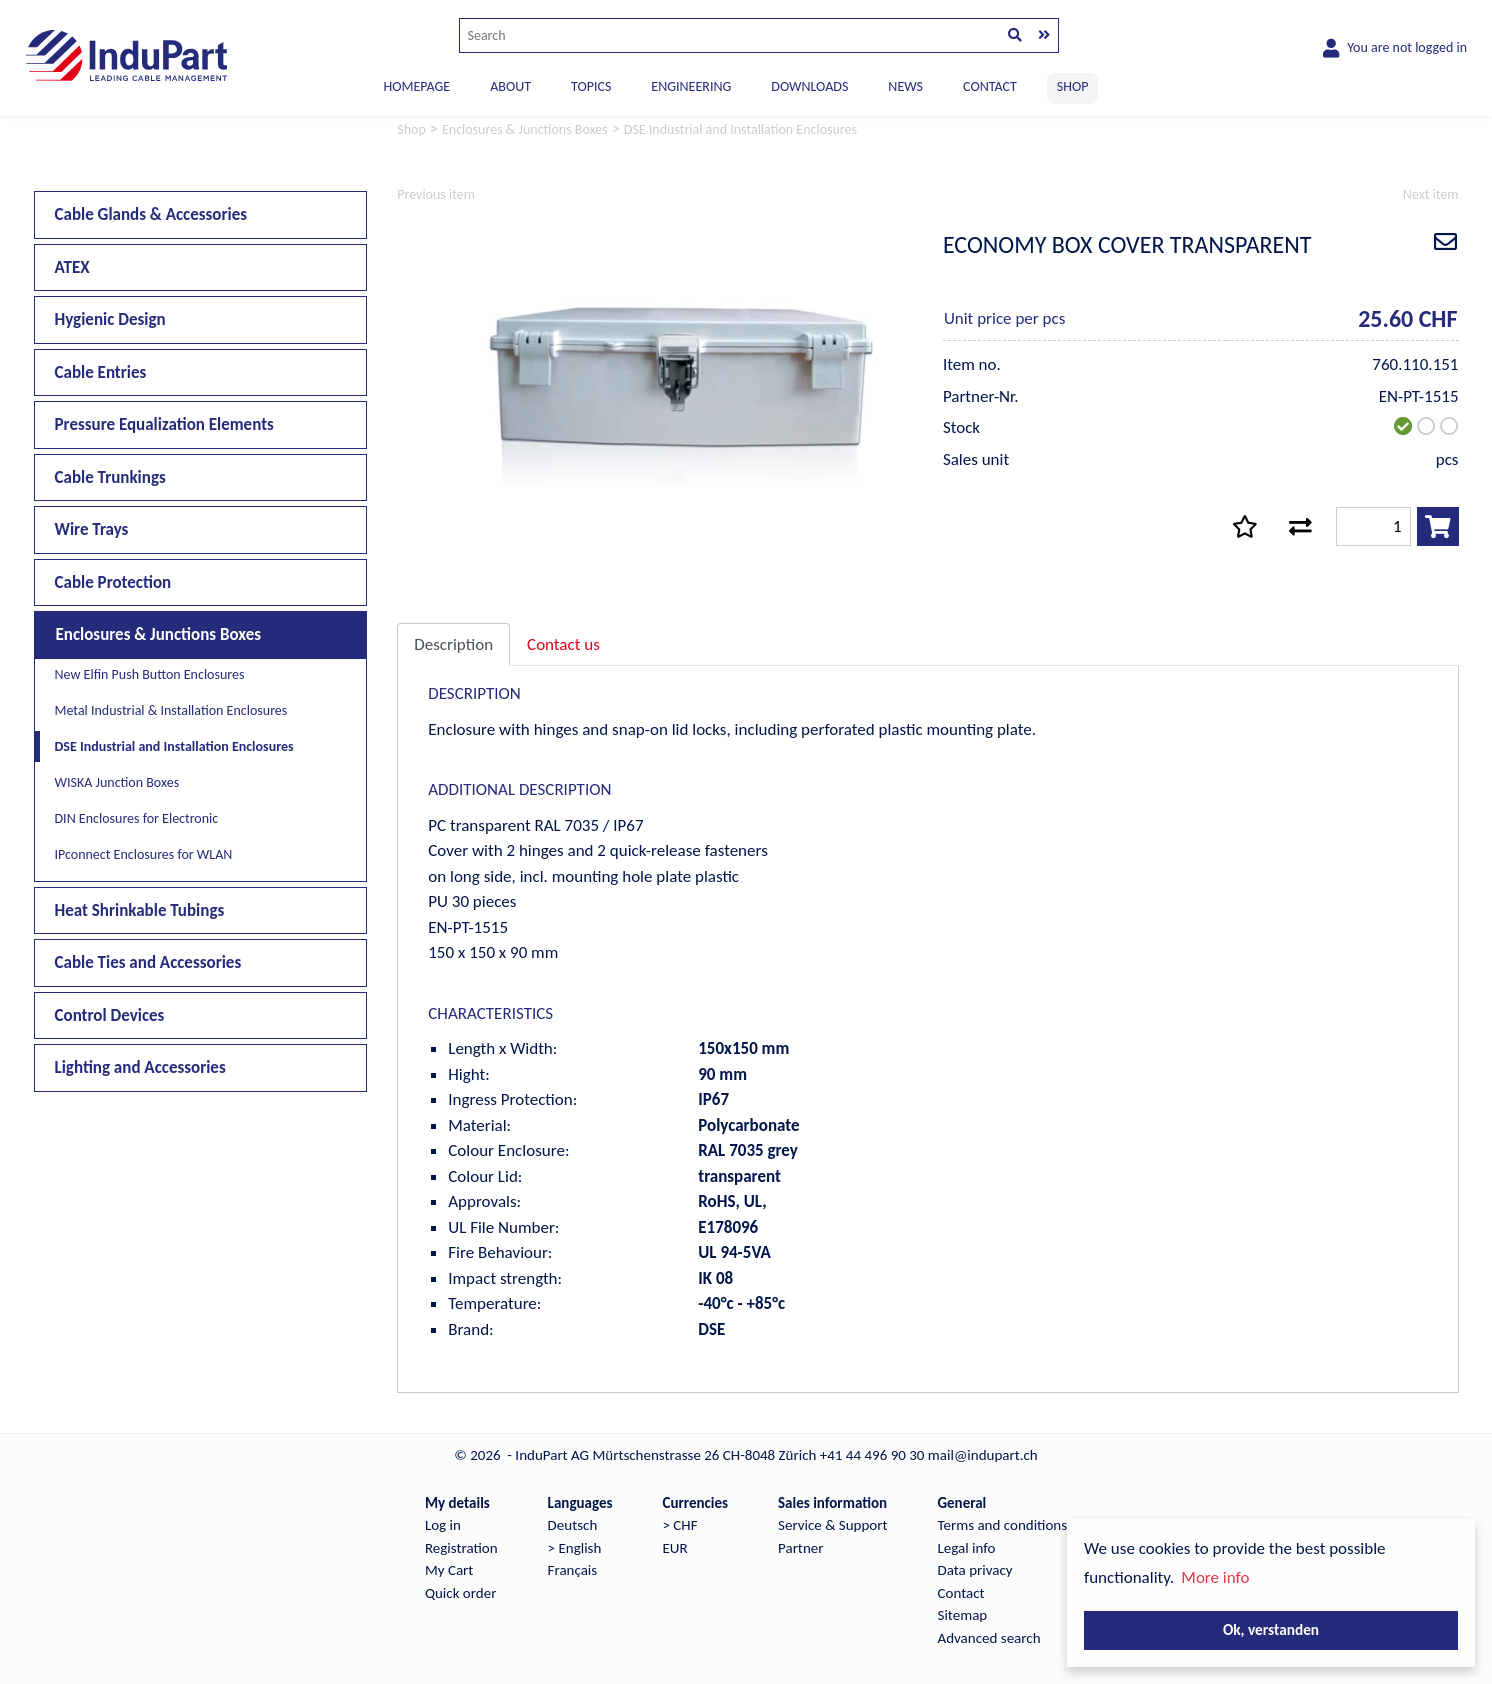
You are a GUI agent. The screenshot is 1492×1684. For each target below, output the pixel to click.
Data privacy (975, 1570)
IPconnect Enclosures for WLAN (144, 854)
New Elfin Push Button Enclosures (150, 674)
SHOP (1073, 86)
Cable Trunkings (110, 477)
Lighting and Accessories (140, 1067)
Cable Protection (113, 582)
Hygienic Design (110, 319)
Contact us (563, 644)
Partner (800, 1548)
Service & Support (832, 1525)
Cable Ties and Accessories (148, 962)
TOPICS (591, 86)
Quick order (460, 1593)
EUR (674, 1548)
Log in (443, 1525)
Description (453, 644)
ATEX (72, 267)
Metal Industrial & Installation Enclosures (171, 710)
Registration (461, 1548)
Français (573, 1570)
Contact (961, 1593)
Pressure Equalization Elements (164, 424)
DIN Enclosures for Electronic (137, 818)
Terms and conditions (1003, 1525)
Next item (1431, 194)
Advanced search (989, 1638)
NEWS (905, 86)
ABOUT (510, 86)
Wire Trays (92, 529)
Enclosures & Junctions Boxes (159, 634)
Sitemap (963, 1615)
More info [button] (1215, 1577)
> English (575, 1548)
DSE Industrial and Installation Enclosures (174, 746)
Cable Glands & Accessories (151, 214)
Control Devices (110, 1015)
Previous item (436, 194)
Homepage (417, 86)
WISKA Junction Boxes (117, 782)
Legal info (967, 1548)
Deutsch (573, 1525)
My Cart (449, 1570)
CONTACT (990, 86)
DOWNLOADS (809, 86)
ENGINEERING (691, 86)
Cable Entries (101, 372)
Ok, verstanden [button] (1271, 1629)
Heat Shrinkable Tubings (140, 910)
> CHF (679, 1525)
